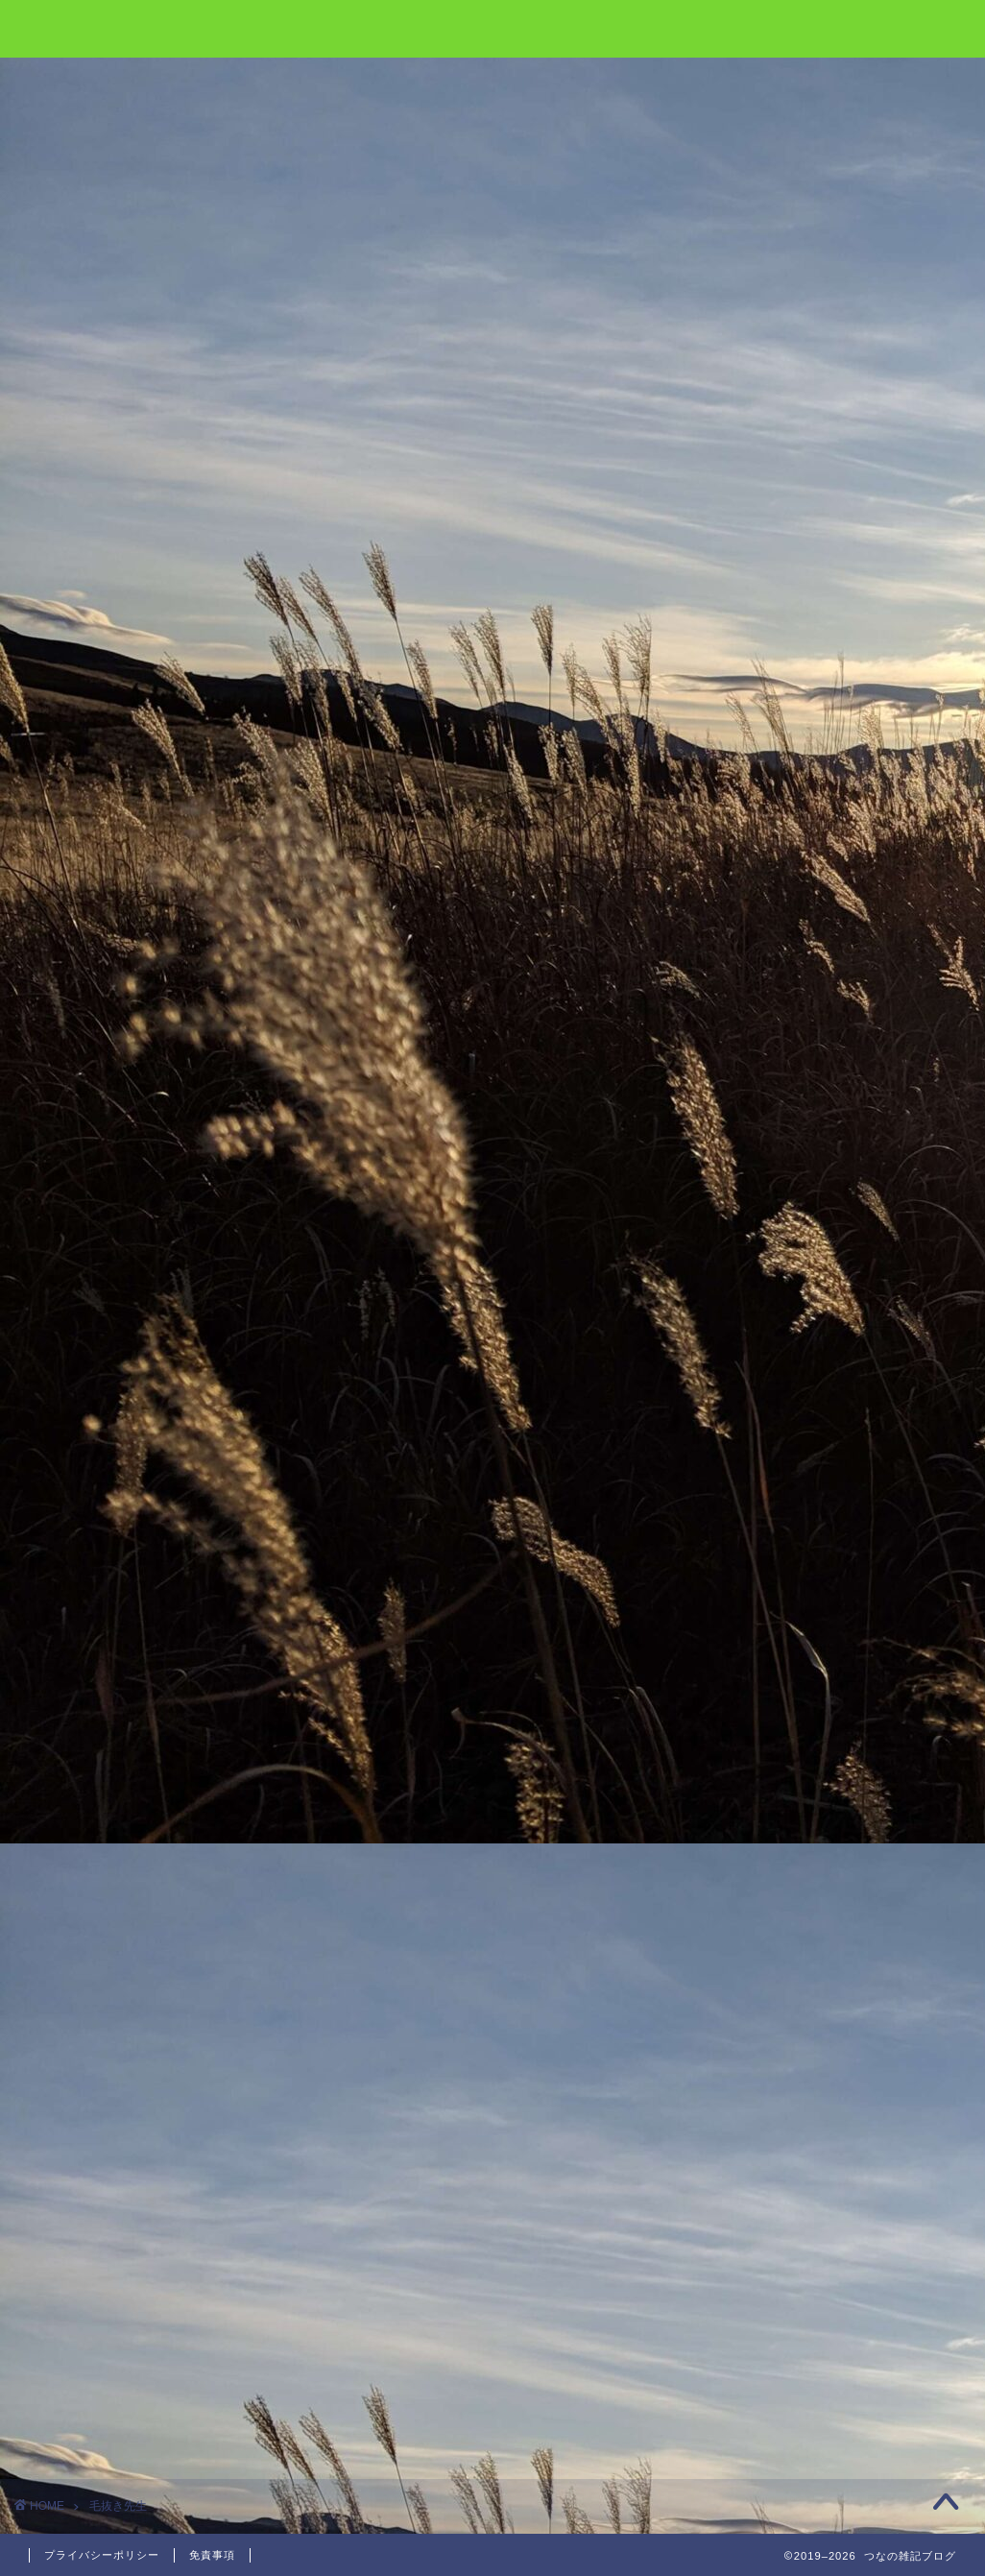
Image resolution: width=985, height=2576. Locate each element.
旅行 (745, 773)
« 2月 (693, 1502)
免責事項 (212, 2555)
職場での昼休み (780, 477)
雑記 (745, 871)
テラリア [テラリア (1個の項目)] (868, 1003)
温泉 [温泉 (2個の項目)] (786, 1028)
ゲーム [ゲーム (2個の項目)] (800, 1003)
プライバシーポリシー (101, 2555)
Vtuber (754, 628)
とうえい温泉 (773, 259)
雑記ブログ (492, 27)
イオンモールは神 (787, 428)
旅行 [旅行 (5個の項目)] (732, 1028)
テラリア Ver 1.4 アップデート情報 (823, 368)
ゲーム (753, 676)
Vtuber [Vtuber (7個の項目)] (738, 1003)
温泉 (745, 822)
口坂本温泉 (766, 308)
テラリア (760, 725)
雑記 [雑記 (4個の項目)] (839, 1028)
